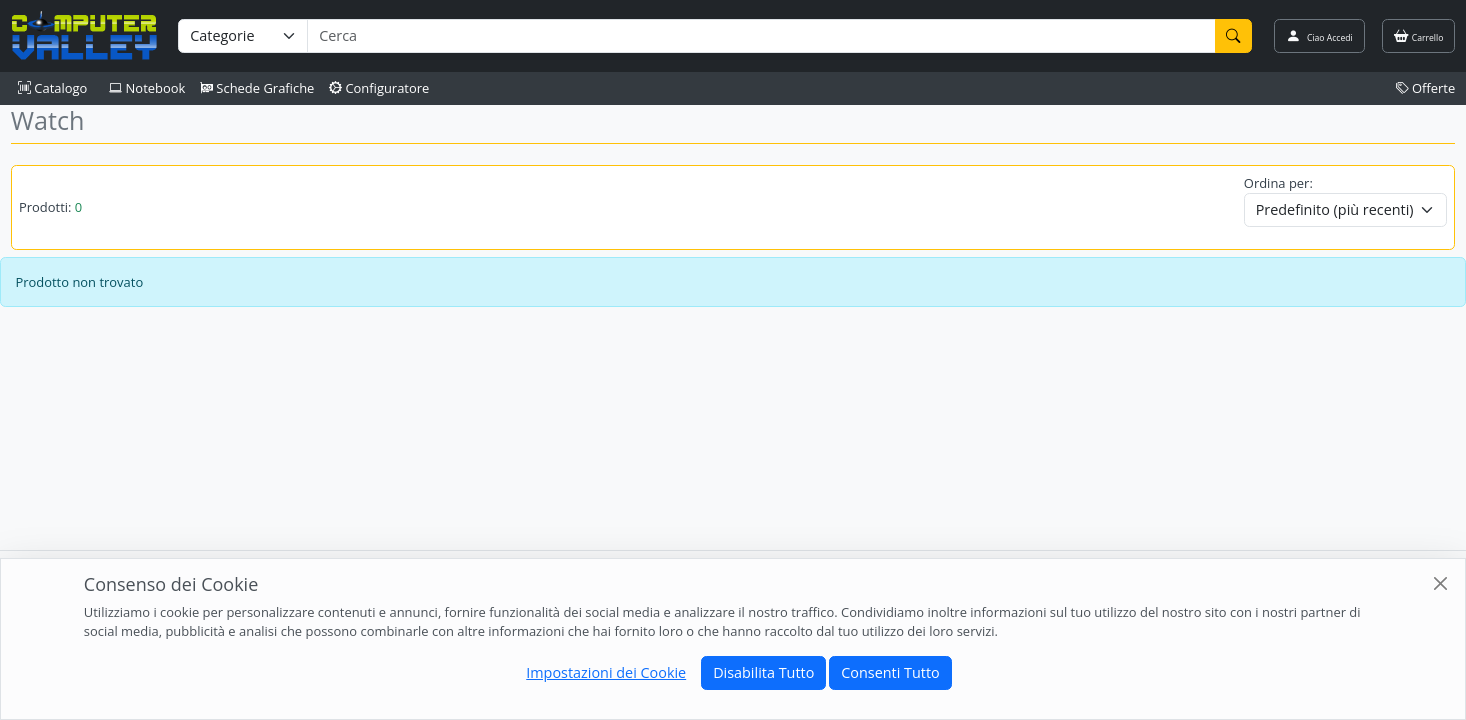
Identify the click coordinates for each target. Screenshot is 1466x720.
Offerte (1426, 88)
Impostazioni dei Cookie (606, 672)
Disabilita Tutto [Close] (763, 672)
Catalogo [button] (52, 88)
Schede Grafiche (257, 88)
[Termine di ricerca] (761, 36)
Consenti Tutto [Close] (890, 672)
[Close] (1440, 583)
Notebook (147, 88)
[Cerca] (1234, 36)
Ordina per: (1278, 183)
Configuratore (379, 88)
